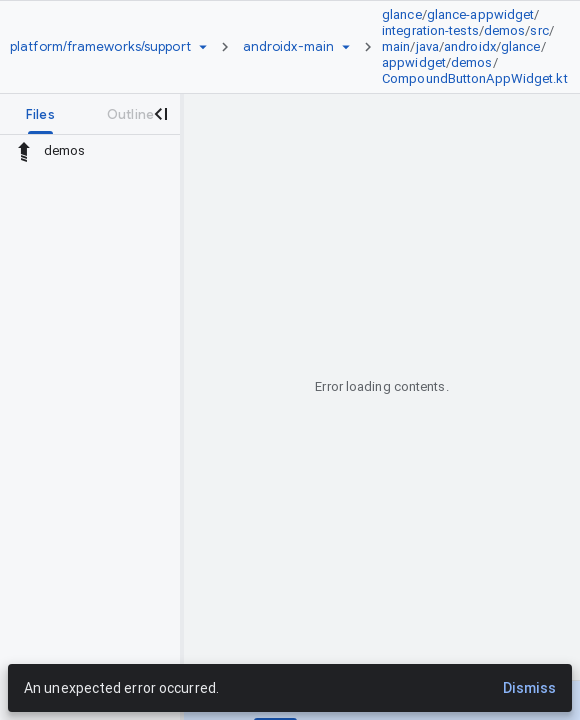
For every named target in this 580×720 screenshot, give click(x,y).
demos (505, 30)
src (539, 30)
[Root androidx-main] (288, 47)
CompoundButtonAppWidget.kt (475, 78)
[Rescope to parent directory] (24, 151)
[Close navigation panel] (160, 114)
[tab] (40, 114)
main (396, 46)
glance (402, 14)
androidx (470, 46)
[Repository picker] (203, 47)
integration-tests (430, 30)
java (427, 46)
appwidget (414, 62)
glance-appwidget (481, 14)
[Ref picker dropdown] (346, 47)
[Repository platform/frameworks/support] (100, 47)
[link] (480, 47)
